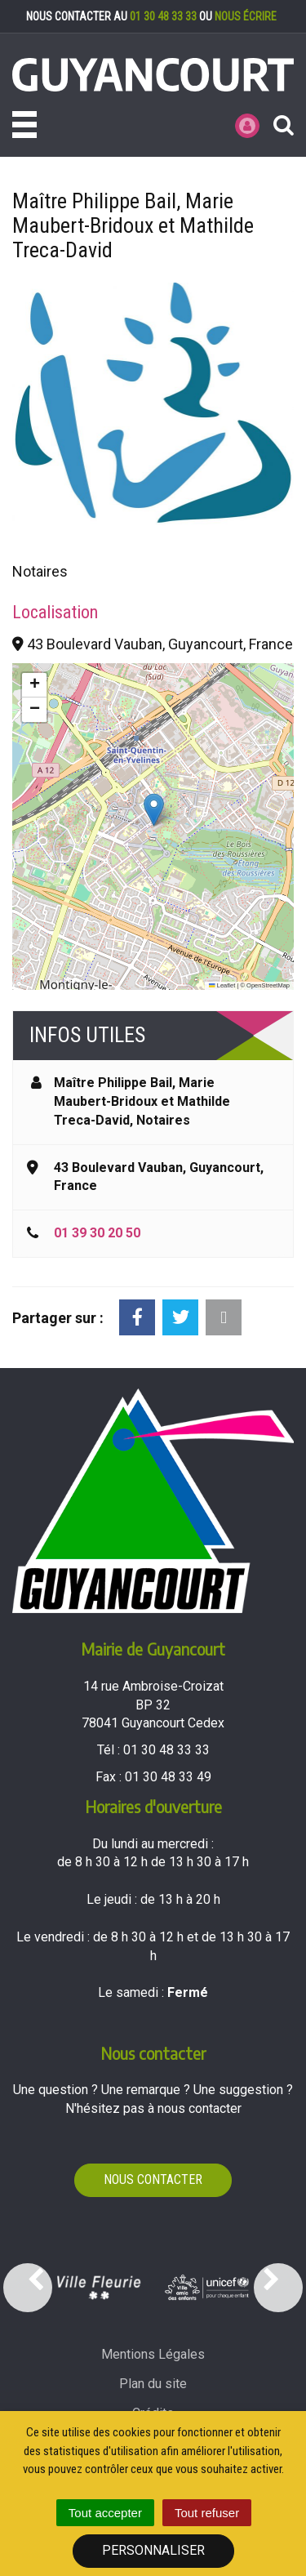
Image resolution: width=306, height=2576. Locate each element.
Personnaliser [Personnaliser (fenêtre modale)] (153, 2550)
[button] (154, 810)
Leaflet (222, 985)
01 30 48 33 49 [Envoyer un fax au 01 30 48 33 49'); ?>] (168, 1777)
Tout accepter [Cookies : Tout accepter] (105, 2513)
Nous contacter (153, 2179)
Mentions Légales (153, 2354)
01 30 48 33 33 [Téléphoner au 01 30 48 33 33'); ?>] (166, 1750)
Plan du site (153, 2383)
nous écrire (246, 16)
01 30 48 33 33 (163, 16)
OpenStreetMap (268, 985)
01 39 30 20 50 (97, 1233)
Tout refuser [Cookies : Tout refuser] (207, 2513)
